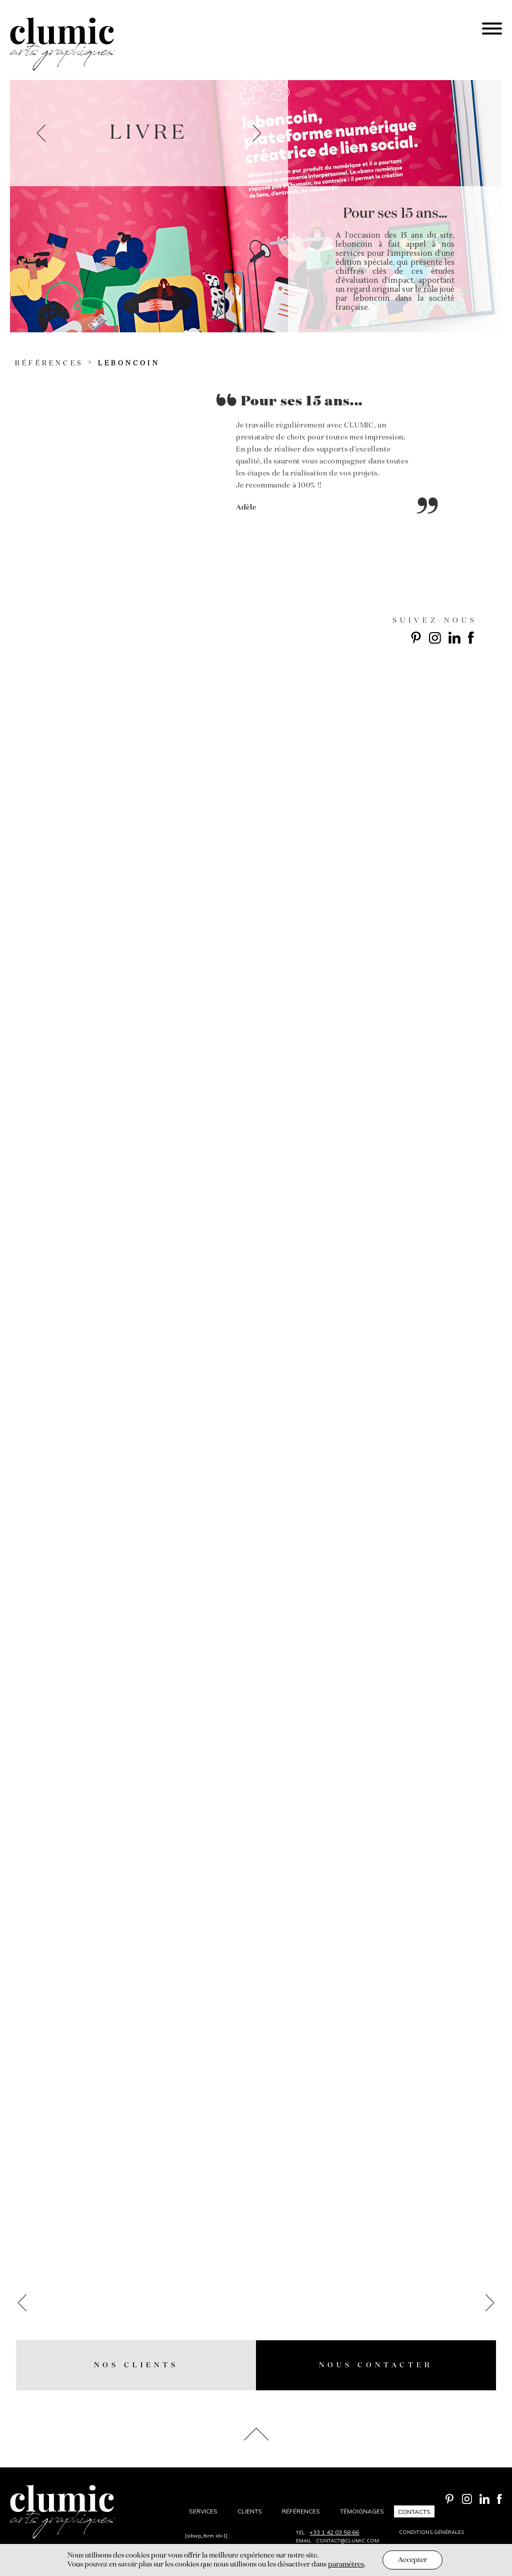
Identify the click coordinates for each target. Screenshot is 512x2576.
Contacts (414, 2511)
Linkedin (454, 638)
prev (41, 133)
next (256, 133)
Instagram (435, 638)
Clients (250, 2511)
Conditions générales (431, 2532)
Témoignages (362, 2511)
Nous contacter (376, 2365)
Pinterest (416, 638)
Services (203, 2511)
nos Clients (136, 2365)
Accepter (412, 2559)
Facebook (471, 638)
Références (49, 363)
